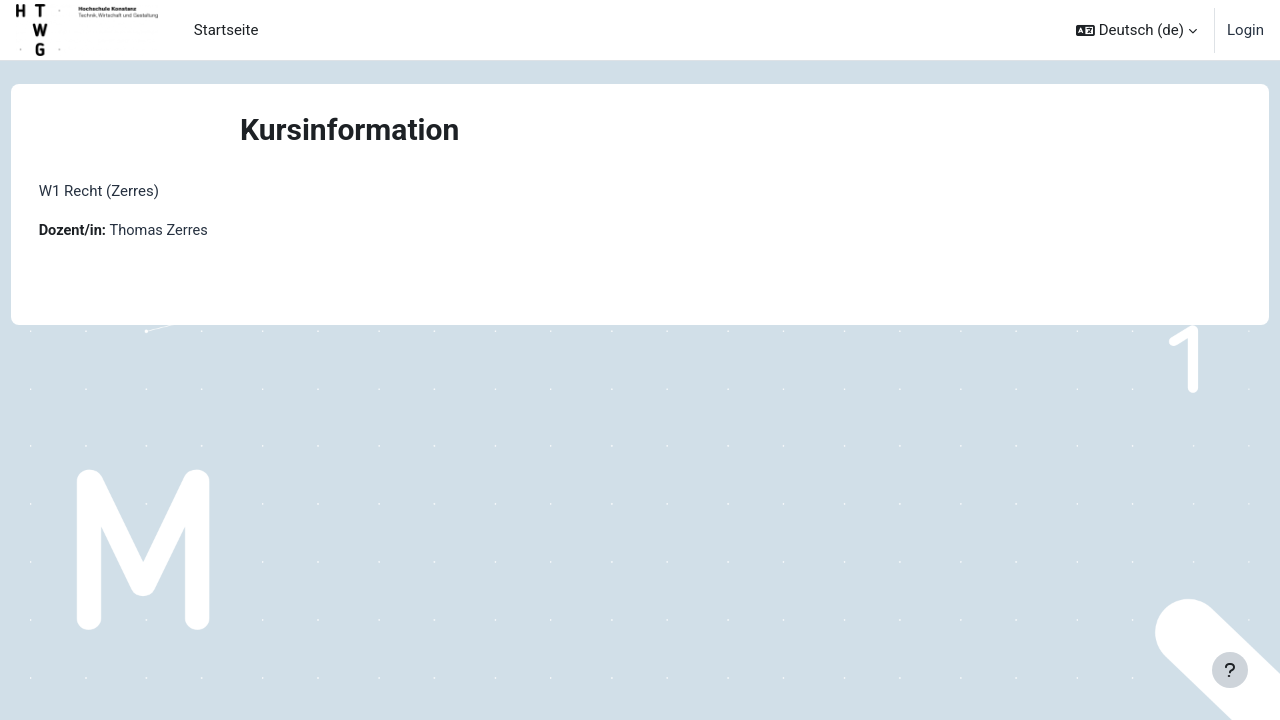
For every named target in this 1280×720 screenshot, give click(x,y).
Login (1245, 30)
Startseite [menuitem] (226, 30)
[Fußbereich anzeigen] (1230, 670)
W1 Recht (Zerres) (136, 191)
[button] (1136, 30)
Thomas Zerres (199, 231)
